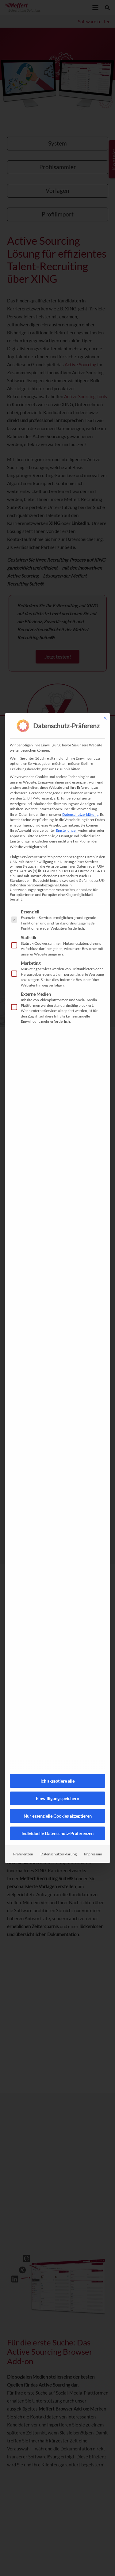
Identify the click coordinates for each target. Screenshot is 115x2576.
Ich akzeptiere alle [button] (57, 1780)
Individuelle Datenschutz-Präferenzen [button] (57, 1833)
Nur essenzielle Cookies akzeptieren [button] (58, 1815)
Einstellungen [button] (67, 830)
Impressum (93, 1853)
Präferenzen (23, 1853)
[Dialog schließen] (105, 718)
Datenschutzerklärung (80, 814)
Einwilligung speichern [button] (57, 1798)
